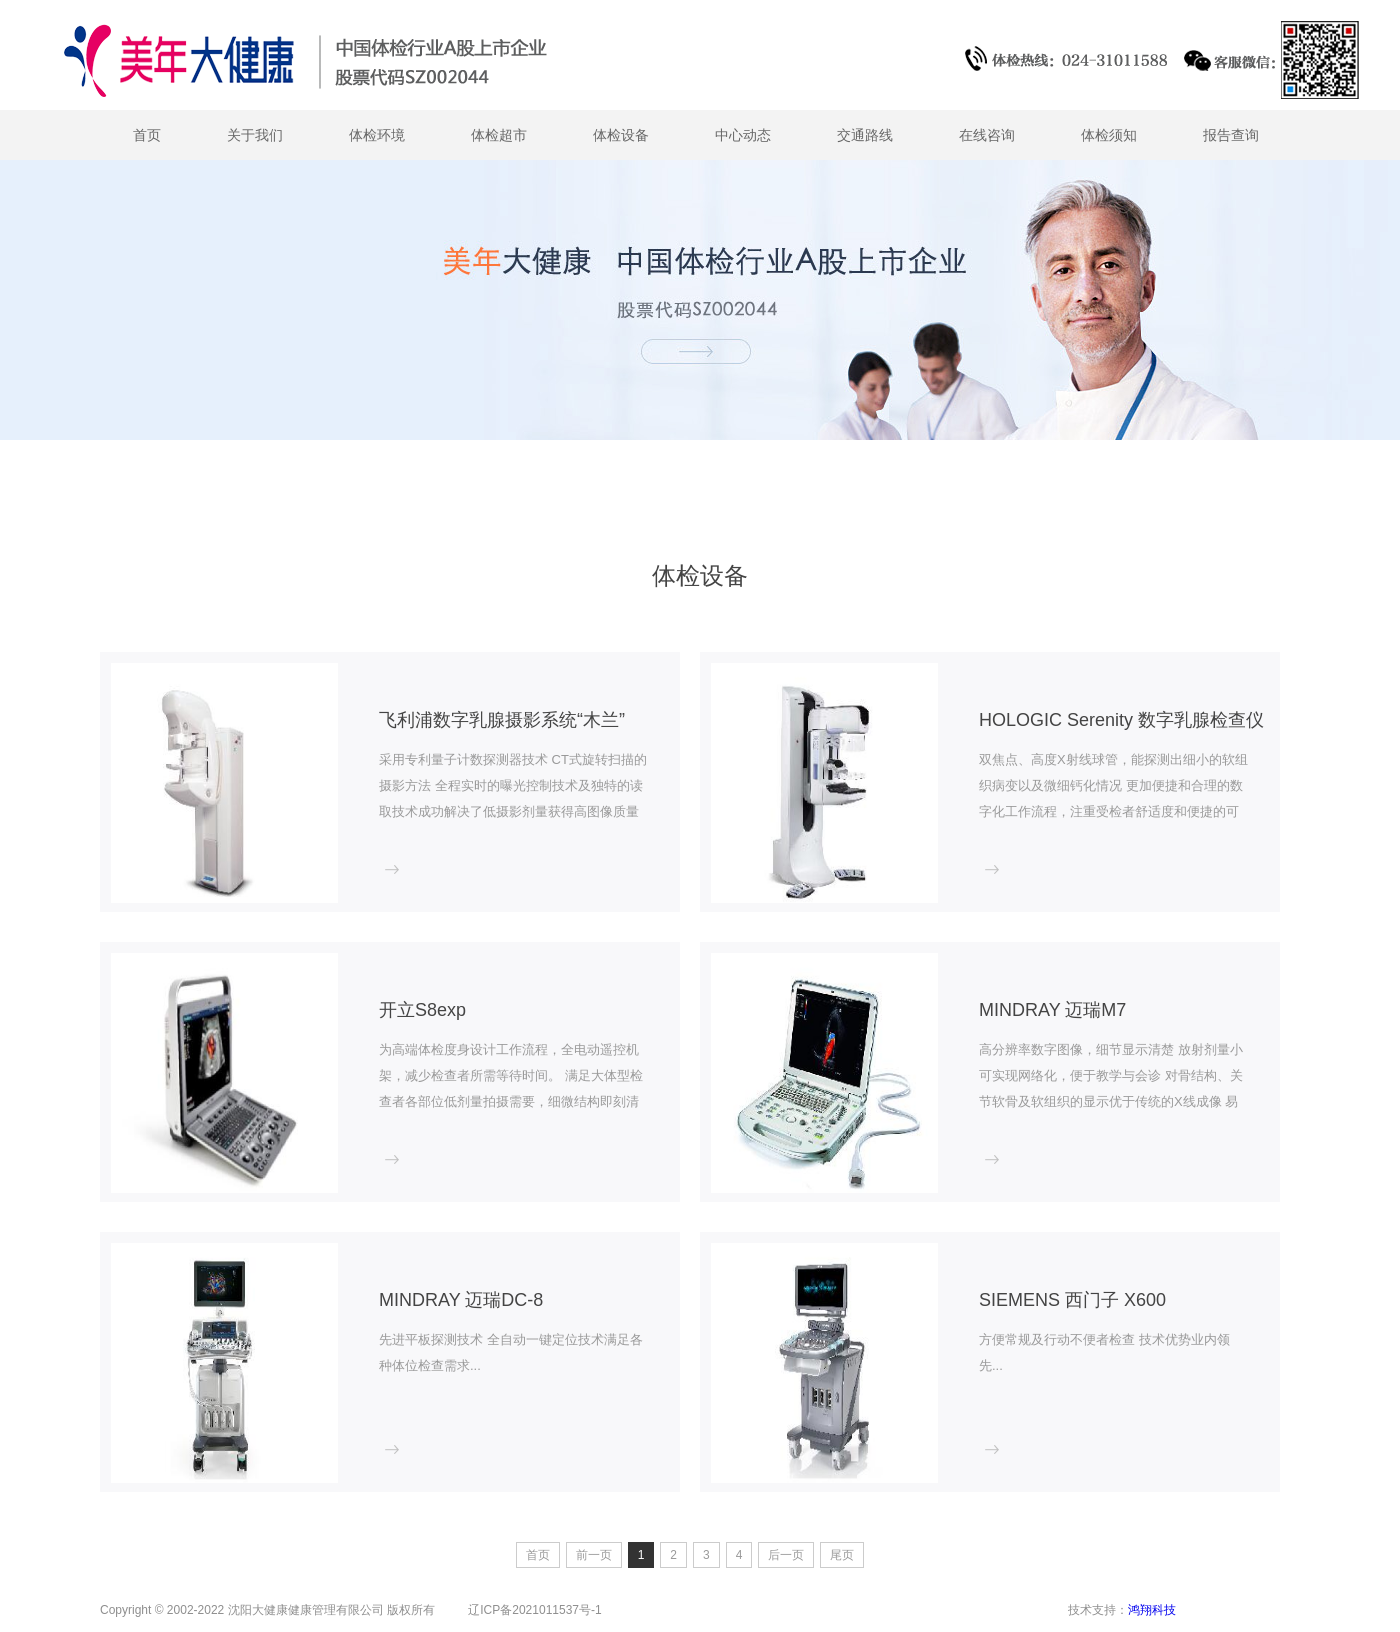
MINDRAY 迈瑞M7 (1052, 1010)
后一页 (786, 1555)
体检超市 (499, 135)
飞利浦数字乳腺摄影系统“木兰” (502, 720)
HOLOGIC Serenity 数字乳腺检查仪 (1121, 720)
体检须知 (1109, 135)
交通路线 (865, 135)
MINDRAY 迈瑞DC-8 (461, 1300)
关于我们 (255, 135)
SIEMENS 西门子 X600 (1072, 1300)
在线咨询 (987, 135)
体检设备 (621, 135)
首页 (147, 135)
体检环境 (377, 135)
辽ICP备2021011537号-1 (534, 1605)
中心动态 (743, 135)
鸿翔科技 (1152, 1605)
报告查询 (1231, 135)
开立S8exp (422, 1010)
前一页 (594, 1555)
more (401, 874)
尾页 (842, 1555)
